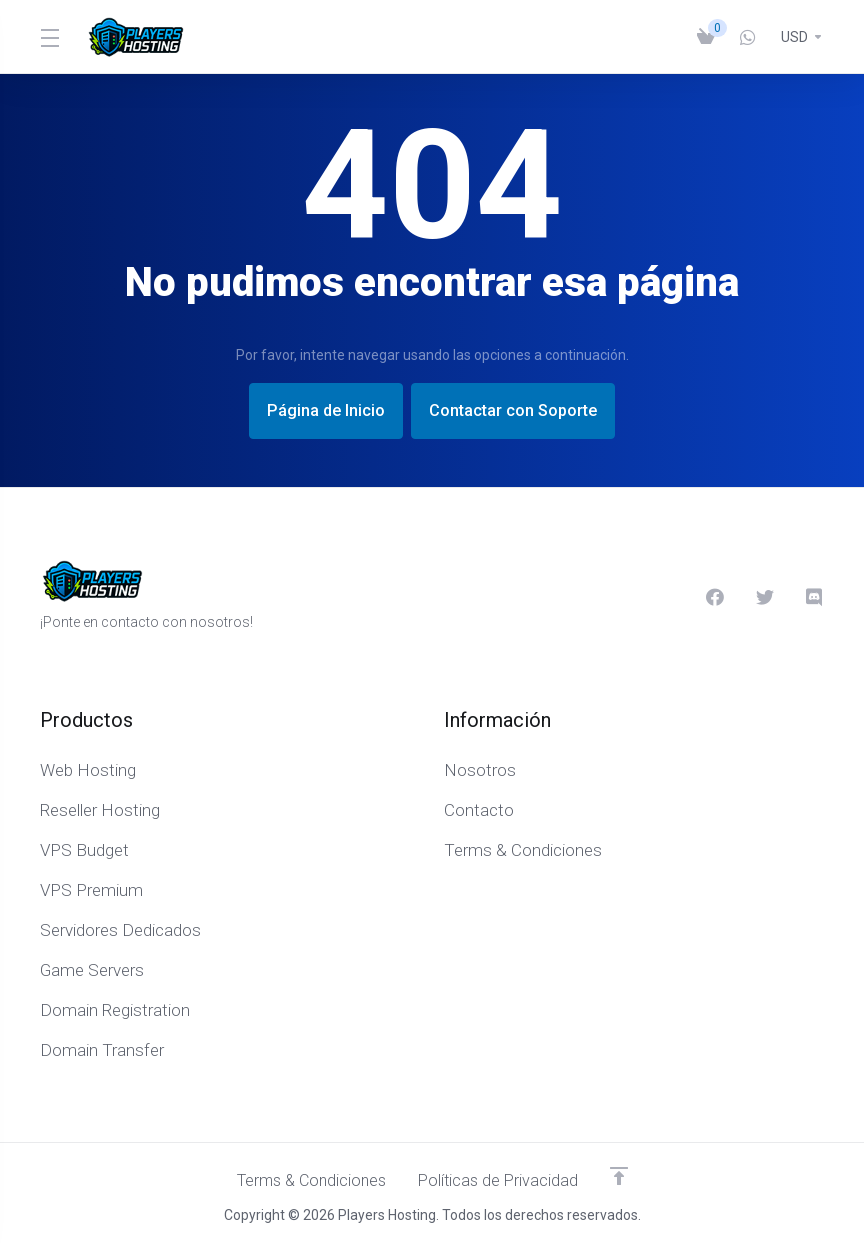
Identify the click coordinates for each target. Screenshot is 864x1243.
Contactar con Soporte (521, 411)
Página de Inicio (316, 411)
